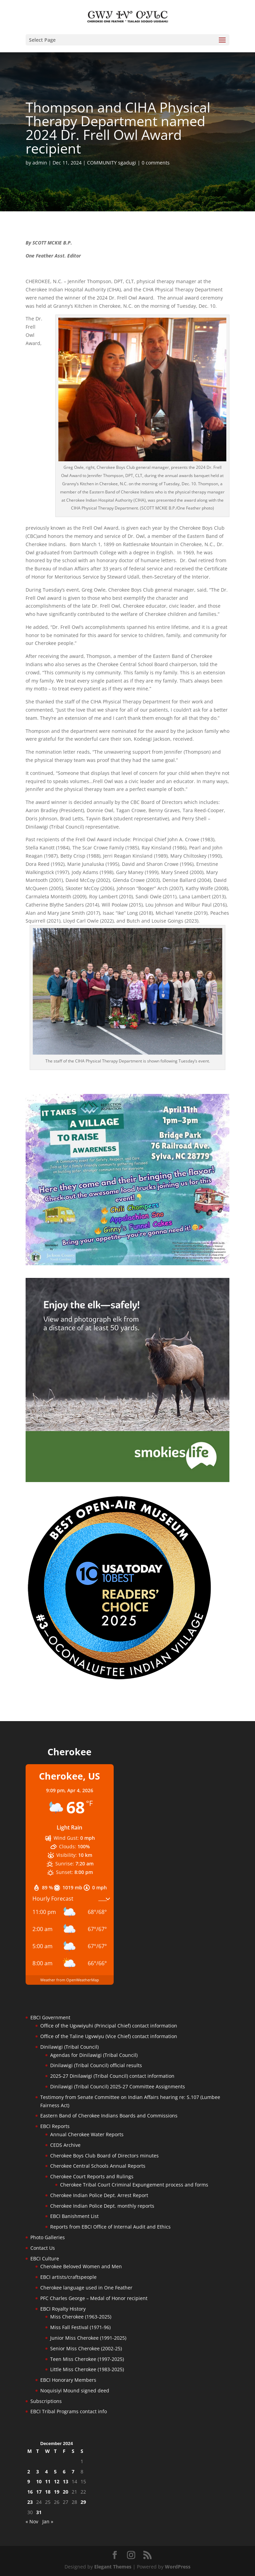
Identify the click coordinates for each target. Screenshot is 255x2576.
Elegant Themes (112, 2566)
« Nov (32, 2521)
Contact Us (42, 2248)
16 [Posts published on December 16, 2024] (30, 2491)
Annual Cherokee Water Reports (87, 2134)
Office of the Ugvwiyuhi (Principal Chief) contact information (108, 2025)
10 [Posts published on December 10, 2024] (39, 2481)
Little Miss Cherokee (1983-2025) (87, 2369)
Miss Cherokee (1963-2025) (80, 2316)
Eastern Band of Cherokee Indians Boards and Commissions (109, 2115)
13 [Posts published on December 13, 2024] (65, 2481)
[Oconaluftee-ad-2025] (119, 1679)
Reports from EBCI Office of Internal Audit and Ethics (110, 2226)
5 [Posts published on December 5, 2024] (55, 2471)
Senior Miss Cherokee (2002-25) (86, 2348)
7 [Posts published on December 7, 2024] (73, 2471)
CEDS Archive (65, 2145)
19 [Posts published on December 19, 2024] (56, 2491)
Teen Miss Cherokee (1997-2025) (87, 2359)
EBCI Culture (44, 2258)
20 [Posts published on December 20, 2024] (65, 2491)
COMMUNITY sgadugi (111, 162)
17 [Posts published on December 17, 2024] (39, 2491)
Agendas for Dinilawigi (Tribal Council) (94, 2055)
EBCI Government (50, 2017)
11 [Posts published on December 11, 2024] (48, 2481)
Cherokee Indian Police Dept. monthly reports (102, 2206)
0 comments (156, 162)
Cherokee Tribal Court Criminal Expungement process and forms (134, 2184)
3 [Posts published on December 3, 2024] (37, 2471)
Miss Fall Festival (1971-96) (80, 2327)
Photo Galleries (47, 2237)
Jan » (47, 2521)
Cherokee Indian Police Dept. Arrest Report (99, 2195)
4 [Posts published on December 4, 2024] (46, 2471)
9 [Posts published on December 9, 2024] (28, 2481)
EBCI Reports (55, 2126)
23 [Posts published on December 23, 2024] (30, 2502)
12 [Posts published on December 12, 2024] (56, 2481)
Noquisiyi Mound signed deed (74, 2390)
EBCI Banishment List (74, 2216)
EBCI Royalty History (63, 2309)
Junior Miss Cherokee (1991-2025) (88, 2338)
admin (39, 162)
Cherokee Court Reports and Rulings (91, 2176)
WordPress (177, 2566)
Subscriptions (46, 2401)
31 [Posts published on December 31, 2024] (39, 2512)
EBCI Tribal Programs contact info (68, 2411)
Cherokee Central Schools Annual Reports (97, 2166)
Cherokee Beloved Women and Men (81, 2266)
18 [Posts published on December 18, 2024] (48, 2491)
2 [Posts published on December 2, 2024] (28, 2471)
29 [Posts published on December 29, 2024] (83, 2502)
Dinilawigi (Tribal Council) (69, 2047)
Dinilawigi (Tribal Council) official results (96, 2065)
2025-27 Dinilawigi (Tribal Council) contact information (112, 2076)
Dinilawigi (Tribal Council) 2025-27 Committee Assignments (117, 2086)
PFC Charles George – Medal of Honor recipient (93, 2298)
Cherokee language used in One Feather (86, 2287)
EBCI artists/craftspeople (68, 2277)
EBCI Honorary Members (68, 2380)
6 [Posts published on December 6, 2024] (64, 2471)
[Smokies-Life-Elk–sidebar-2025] (128, 1480)
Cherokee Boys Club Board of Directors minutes (104, 2155)
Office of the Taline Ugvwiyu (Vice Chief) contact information (108, 2036)
